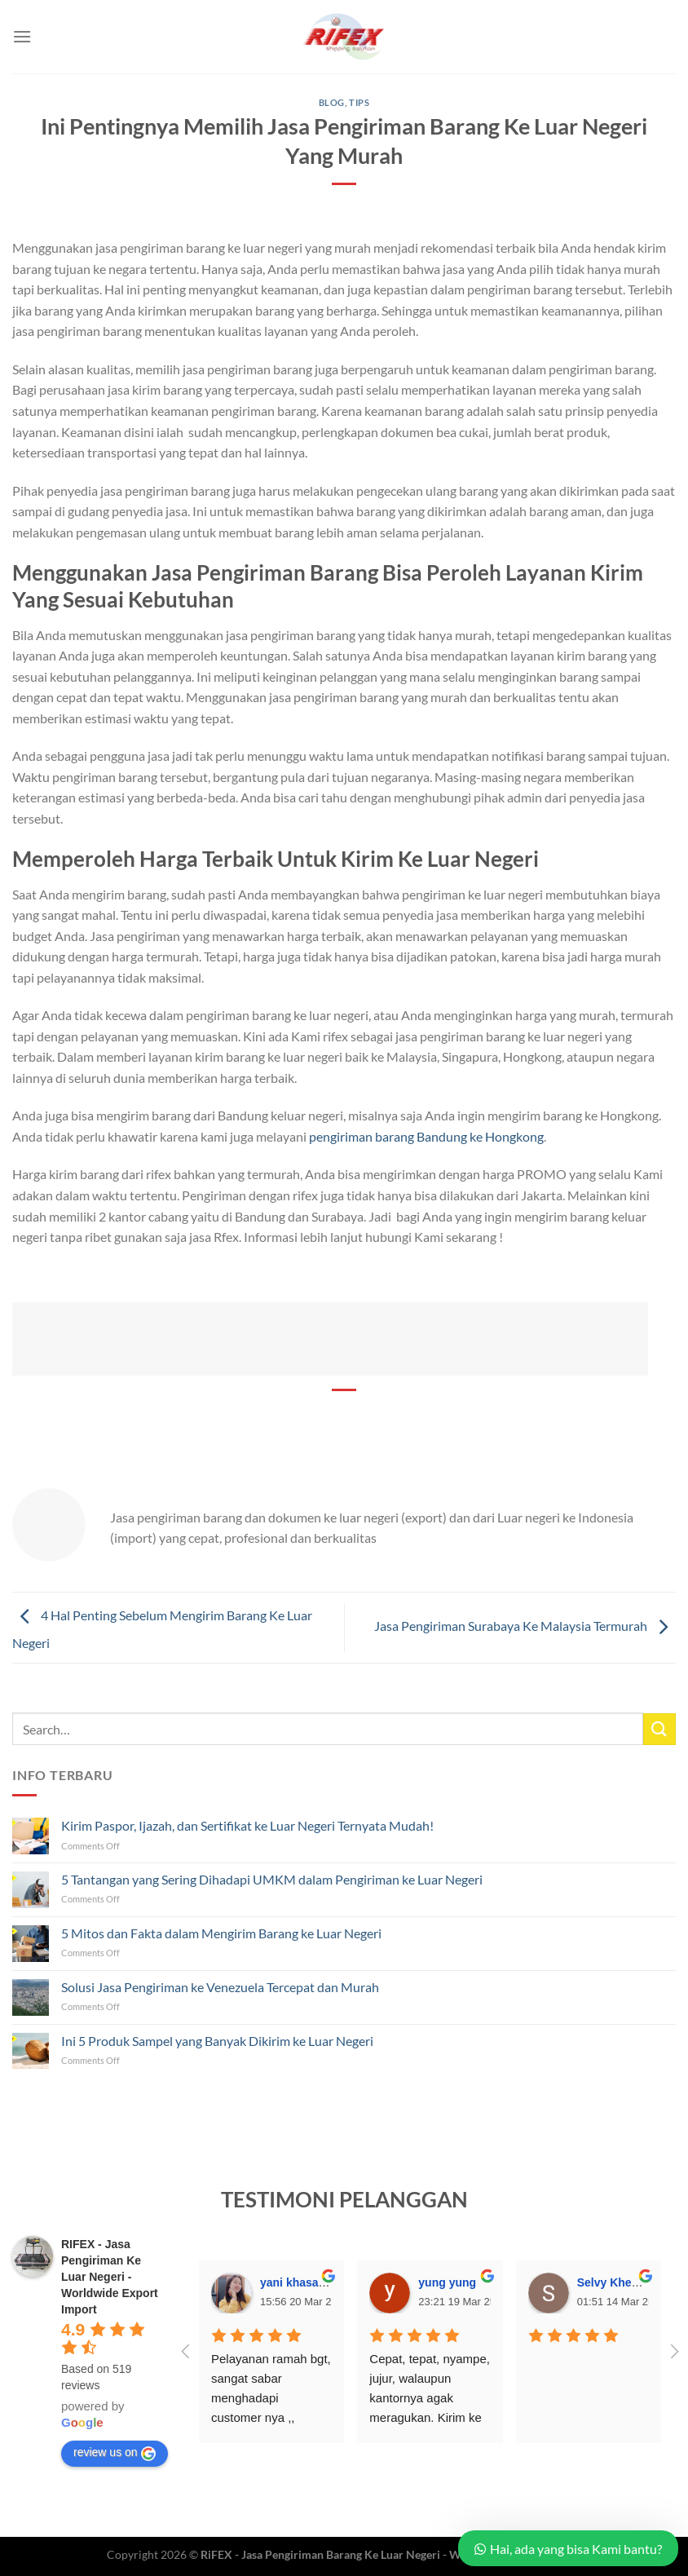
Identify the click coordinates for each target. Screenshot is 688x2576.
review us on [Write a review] (114, 2453)
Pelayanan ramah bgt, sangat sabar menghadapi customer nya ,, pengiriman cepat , (272, 2398)
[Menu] (22, 36)
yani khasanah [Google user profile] (299, 2282)
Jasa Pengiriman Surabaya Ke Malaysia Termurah (525, 1625)
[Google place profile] (109, 2277)
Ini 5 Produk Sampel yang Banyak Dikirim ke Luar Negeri (217, 2040)
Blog (332, 102)
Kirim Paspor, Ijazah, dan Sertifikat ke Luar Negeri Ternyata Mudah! (247, 1825)
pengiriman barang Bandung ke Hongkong (426, 1136)
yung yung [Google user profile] (447, 2282)
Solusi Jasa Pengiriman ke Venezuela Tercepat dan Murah (220, 1987)
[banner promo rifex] (330, 1337)
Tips (359, 102)
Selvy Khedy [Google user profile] (611, 2282)
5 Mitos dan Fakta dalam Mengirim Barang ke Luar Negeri (221, 1933)
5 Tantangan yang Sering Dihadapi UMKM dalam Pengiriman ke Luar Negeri (272, 1879)
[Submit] (659, 1729)
